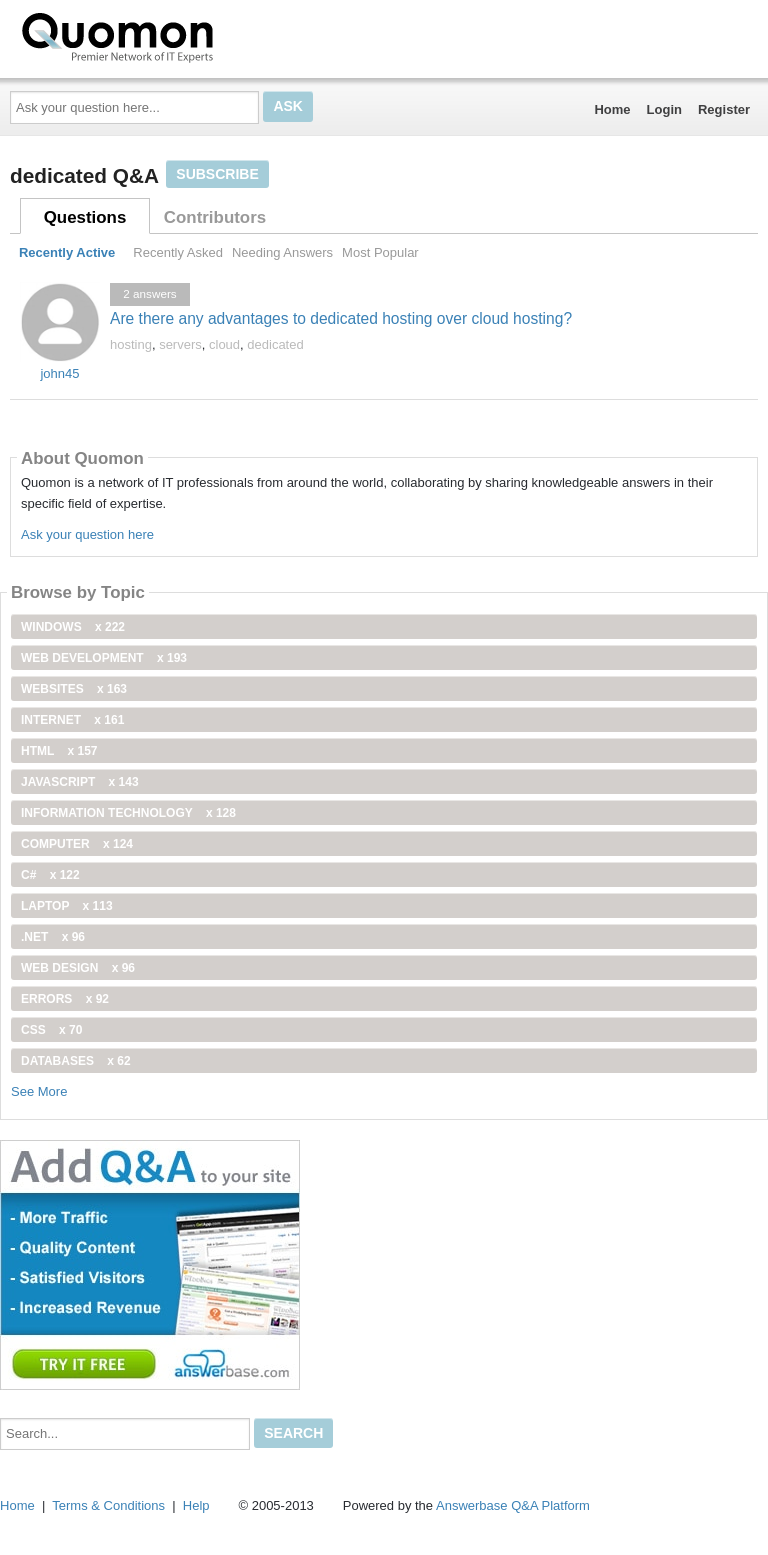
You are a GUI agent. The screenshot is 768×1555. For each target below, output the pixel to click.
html (59, 751)
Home (612, 109)
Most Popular (380, 252)
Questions (85, 217)
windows (73, 627)
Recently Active (67, 252)
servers (180, 344)
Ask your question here (87, 534)
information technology (128, 813)
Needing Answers (282, 252)
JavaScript (80, 782)
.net (53, 937)
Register (724, 109)
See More (39, 1091)
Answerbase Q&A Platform (513, 1505)
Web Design (78, 968)
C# (50, 875)
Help (196, 1505)
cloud (224, 344)
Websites (74, 689)
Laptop (67, 906)
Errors (65, 999)
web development (104, 658)
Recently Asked (178, 252)
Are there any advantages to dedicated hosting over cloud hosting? (341, 318)
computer (77, 844)
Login (664, 109)
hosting (131, 344)
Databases (76, 1061)
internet (72, 720)
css (51, 1030)
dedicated (275, 344)
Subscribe (217, 174)
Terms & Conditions (108, 1505)
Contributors (215, 217)
